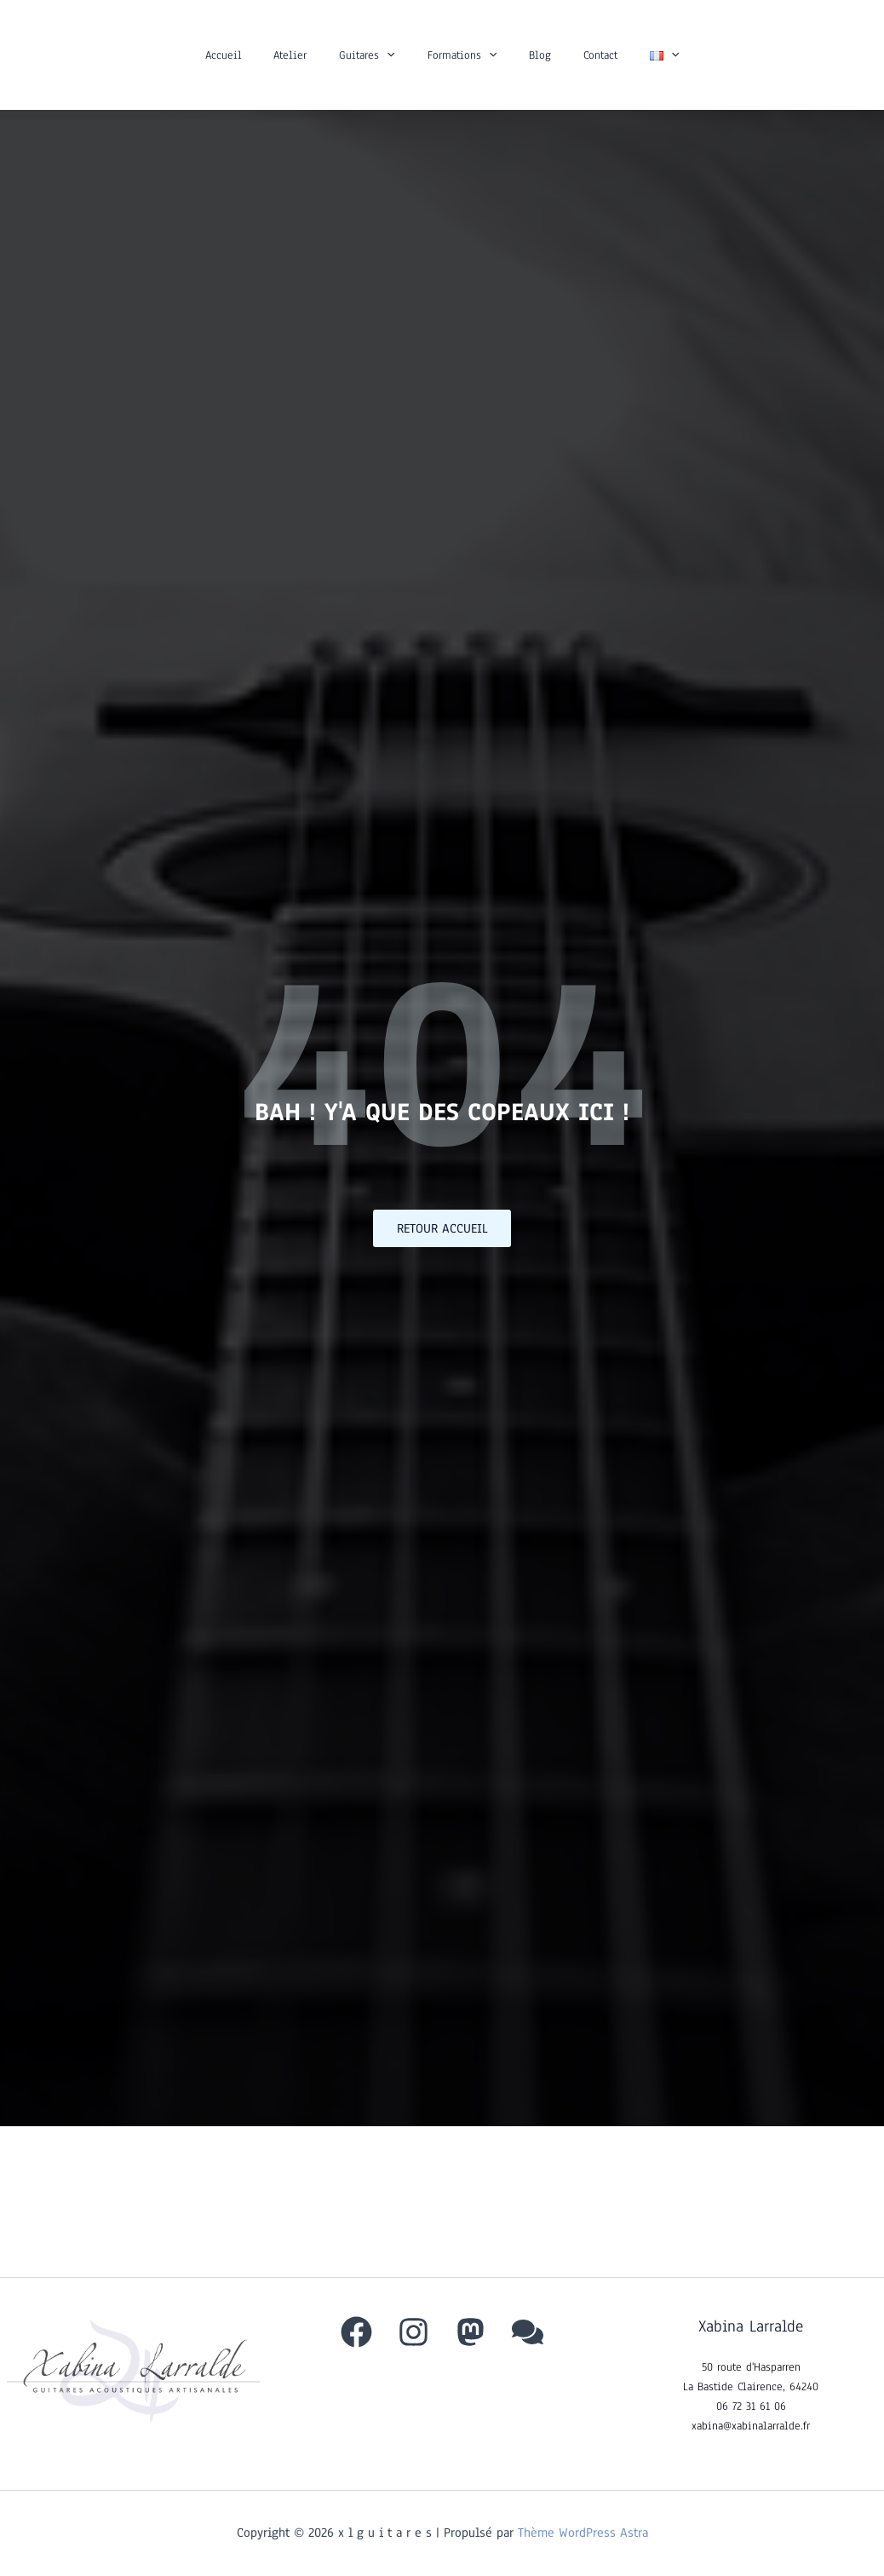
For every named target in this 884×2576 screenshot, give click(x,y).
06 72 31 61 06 (751, 2406)
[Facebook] (356, 2332)
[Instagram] (413, 2332)
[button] (395, 55)
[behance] (527, 2332)
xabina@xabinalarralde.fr (751, 2426)
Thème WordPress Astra (583, 2532)
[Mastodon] (470, 2332)
